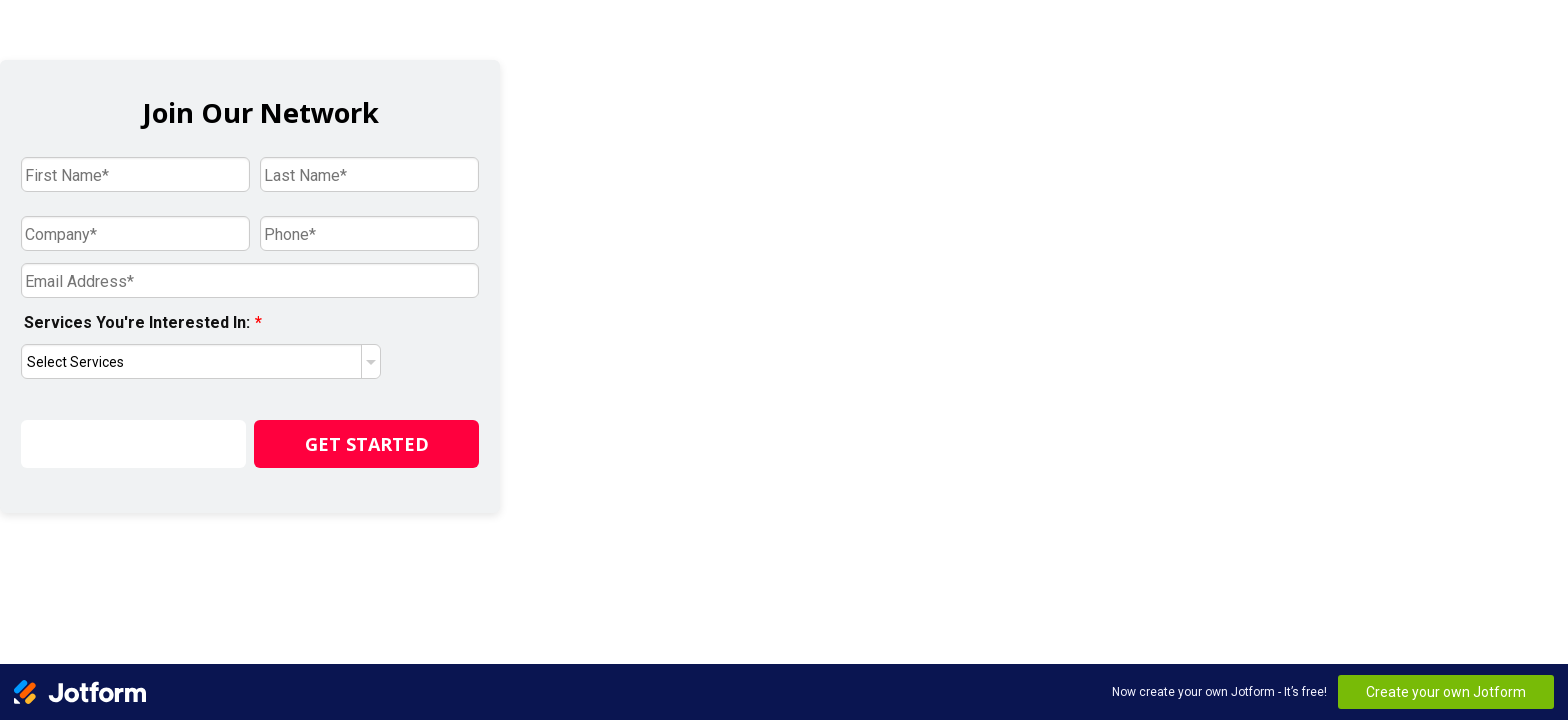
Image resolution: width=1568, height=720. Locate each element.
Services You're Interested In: (143, 322)
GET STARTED (367, 444)
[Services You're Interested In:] (201, 361)
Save (134, 444)
